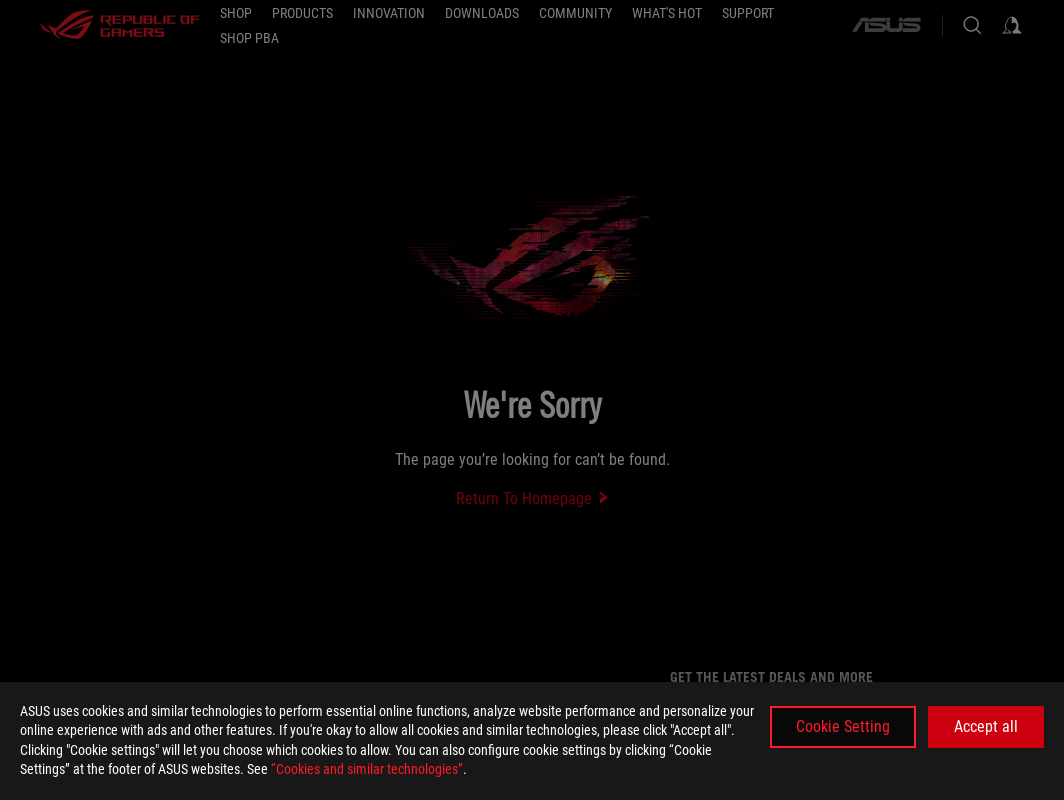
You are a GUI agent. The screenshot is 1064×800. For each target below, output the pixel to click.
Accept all (986, 726)
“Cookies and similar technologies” (367, 769)
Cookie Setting (843, 726)
